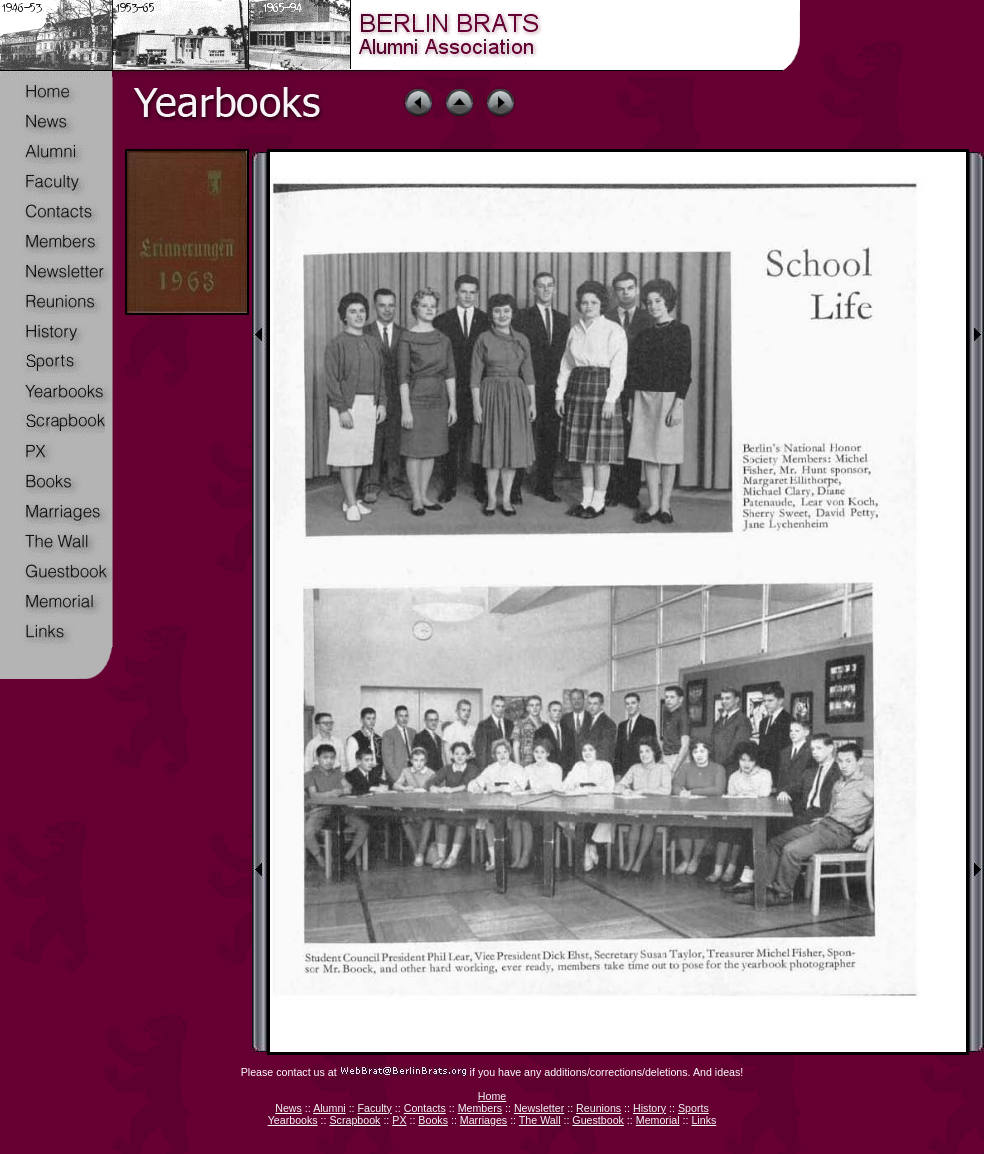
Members (480, 1108)
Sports (693, 1108)
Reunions (598, 1108)
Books (433, 1120)
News (288, 1108)
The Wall (540, 1120)
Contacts (425, 1108)
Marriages (483, 1120)
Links (703, 1120)
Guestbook (598, 1120)
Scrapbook (354, 1120)
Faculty (375, 1108)
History (649, 1108)
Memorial (658, 1120)
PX (399, 1120)
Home (492, 1096)
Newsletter (539, 1108)
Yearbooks (293, 1120)
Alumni (329, 1108)
